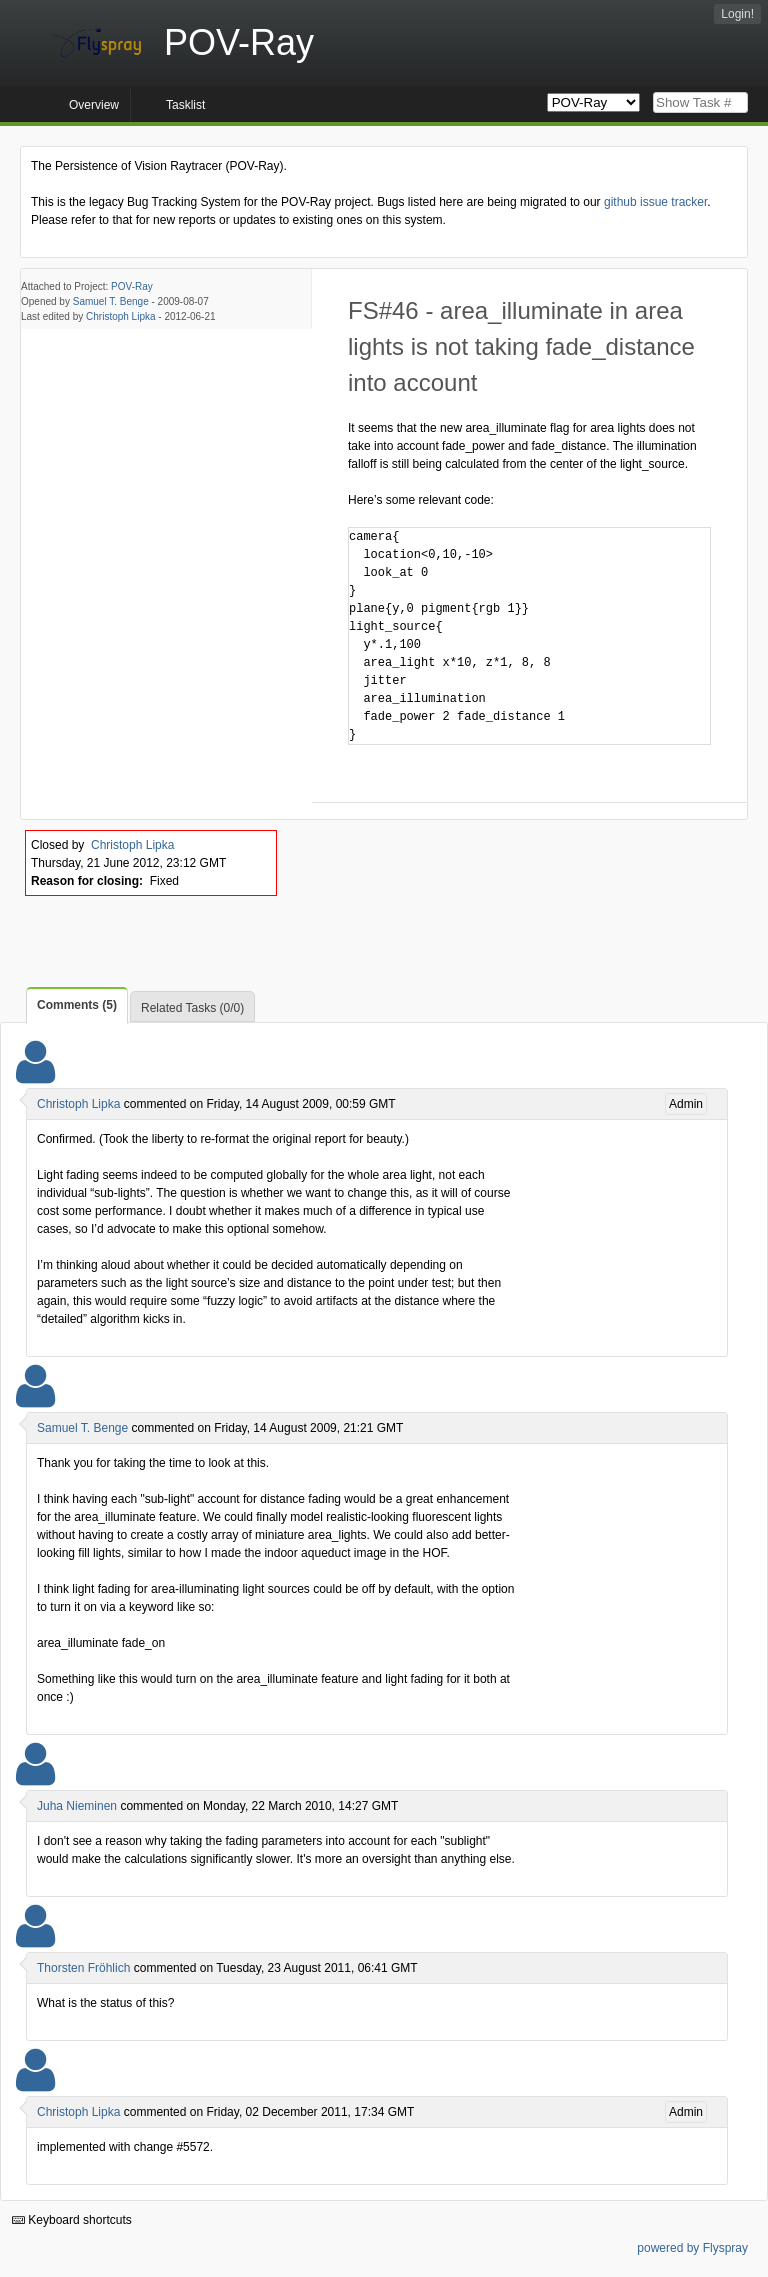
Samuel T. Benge (111, 301)
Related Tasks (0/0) (192, 1008)
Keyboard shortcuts (72, 2220)
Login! (737, 14)
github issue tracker (655, 202)
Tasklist (185, 105)
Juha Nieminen (77, 1806)
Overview (94, 105)
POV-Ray (132, 286)
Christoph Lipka (120, 316)
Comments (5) (77, 1005)
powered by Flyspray (692, 2248)
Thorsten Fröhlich (83, 1968)
